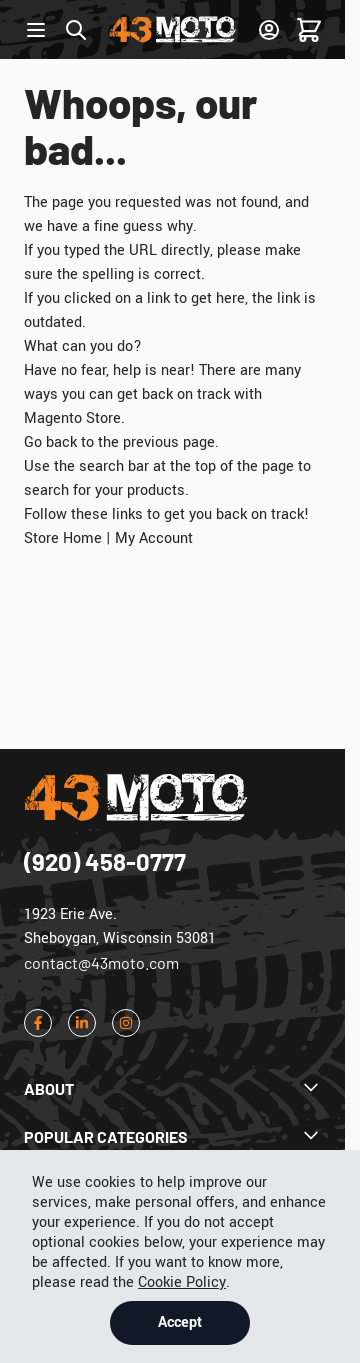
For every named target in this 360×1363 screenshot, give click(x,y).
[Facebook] (38, 1023)
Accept (180, 1322)
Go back (50, 442)
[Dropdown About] (172, 1089)
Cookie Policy (182, 1282)
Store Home (63, 538)
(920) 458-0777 (105, 861)
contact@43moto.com (101, 962)
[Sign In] (269, 30)
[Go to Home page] (173, 29)
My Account (154, 538)
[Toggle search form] (76, 30)
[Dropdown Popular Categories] (172, 1137)
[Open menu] (36, 30)
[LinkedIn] (82, 1023)
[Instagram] (126, 1023)
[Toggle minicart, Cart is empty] (309, 30)
